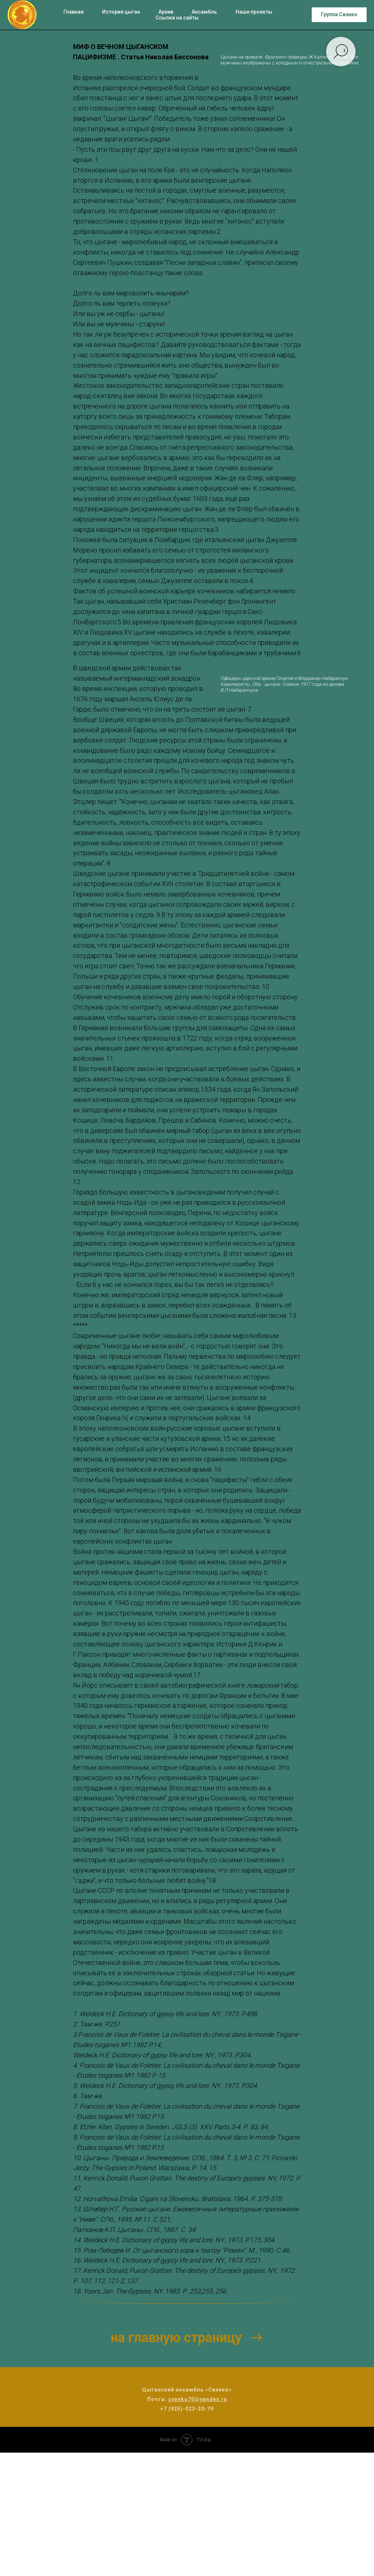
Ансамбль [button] (204, 12)
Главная (73, 12)
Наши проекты (253, 12)
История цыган (121, 12)
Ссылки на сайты (177, 18)
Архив (165, 12)
